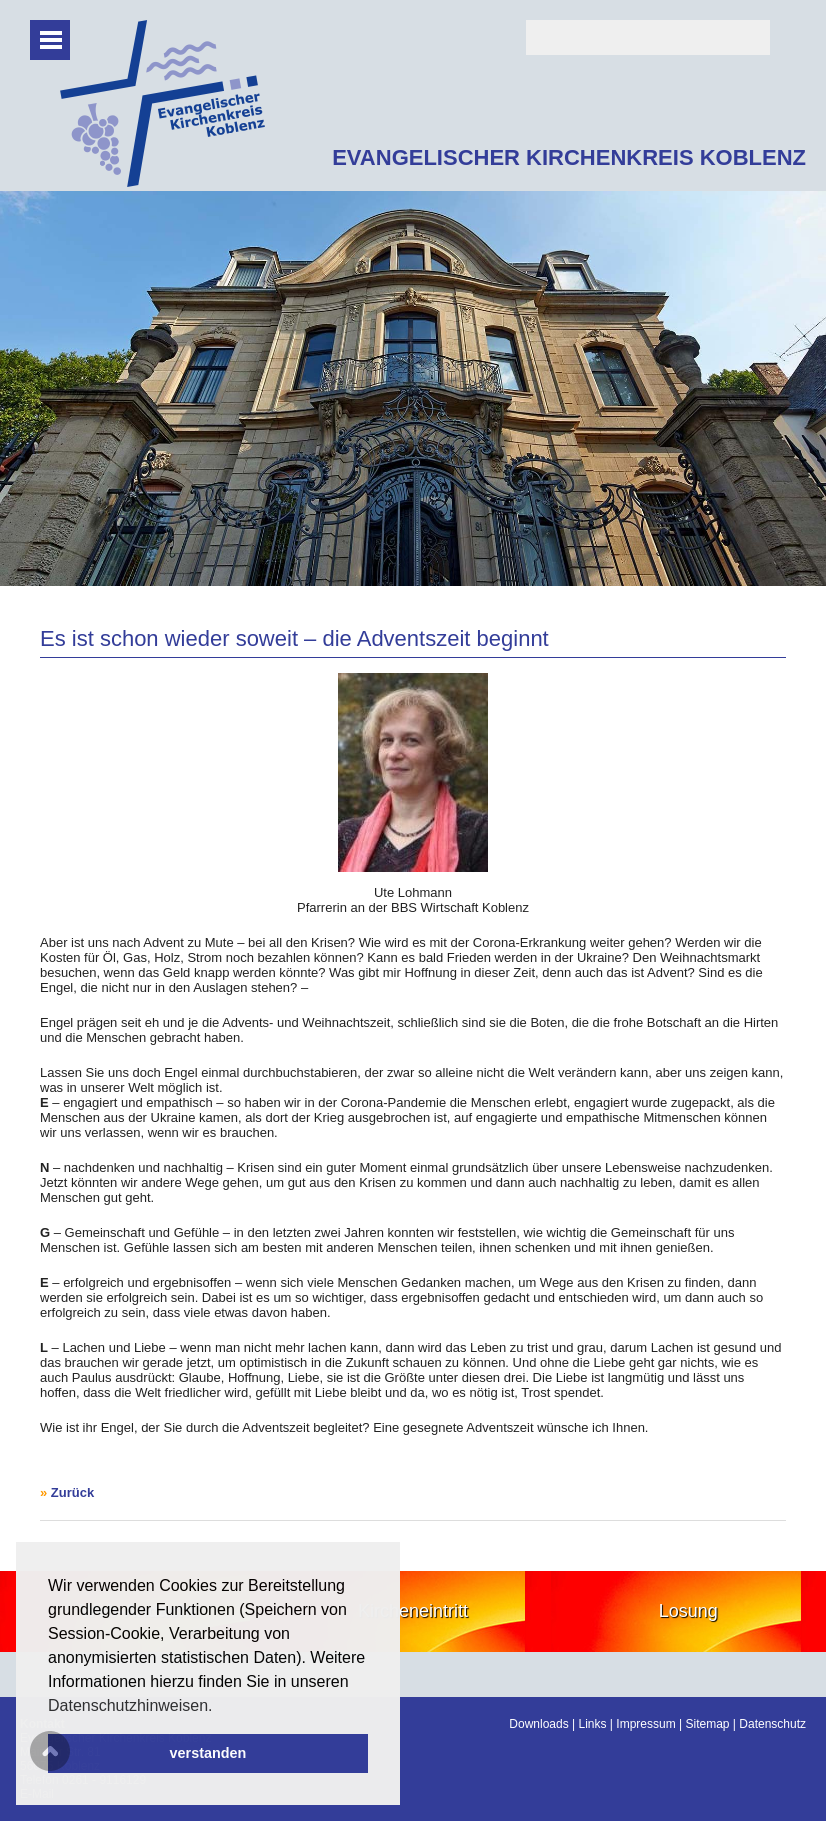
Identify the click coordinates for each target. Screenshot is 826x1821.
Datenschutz (772, 1724)
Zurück (72, 1492)
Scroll (50, 1751)
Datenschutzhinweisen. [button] (130, 1705)
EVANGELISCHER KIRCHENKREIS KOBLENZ (569, 157)
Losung (688, 1611)
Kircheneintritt (413, 1611)
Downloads (538, 1724)
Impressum (645, 1724)
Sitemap (707, 1724)
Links (593, 1724)
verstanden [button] (208, 1753)
